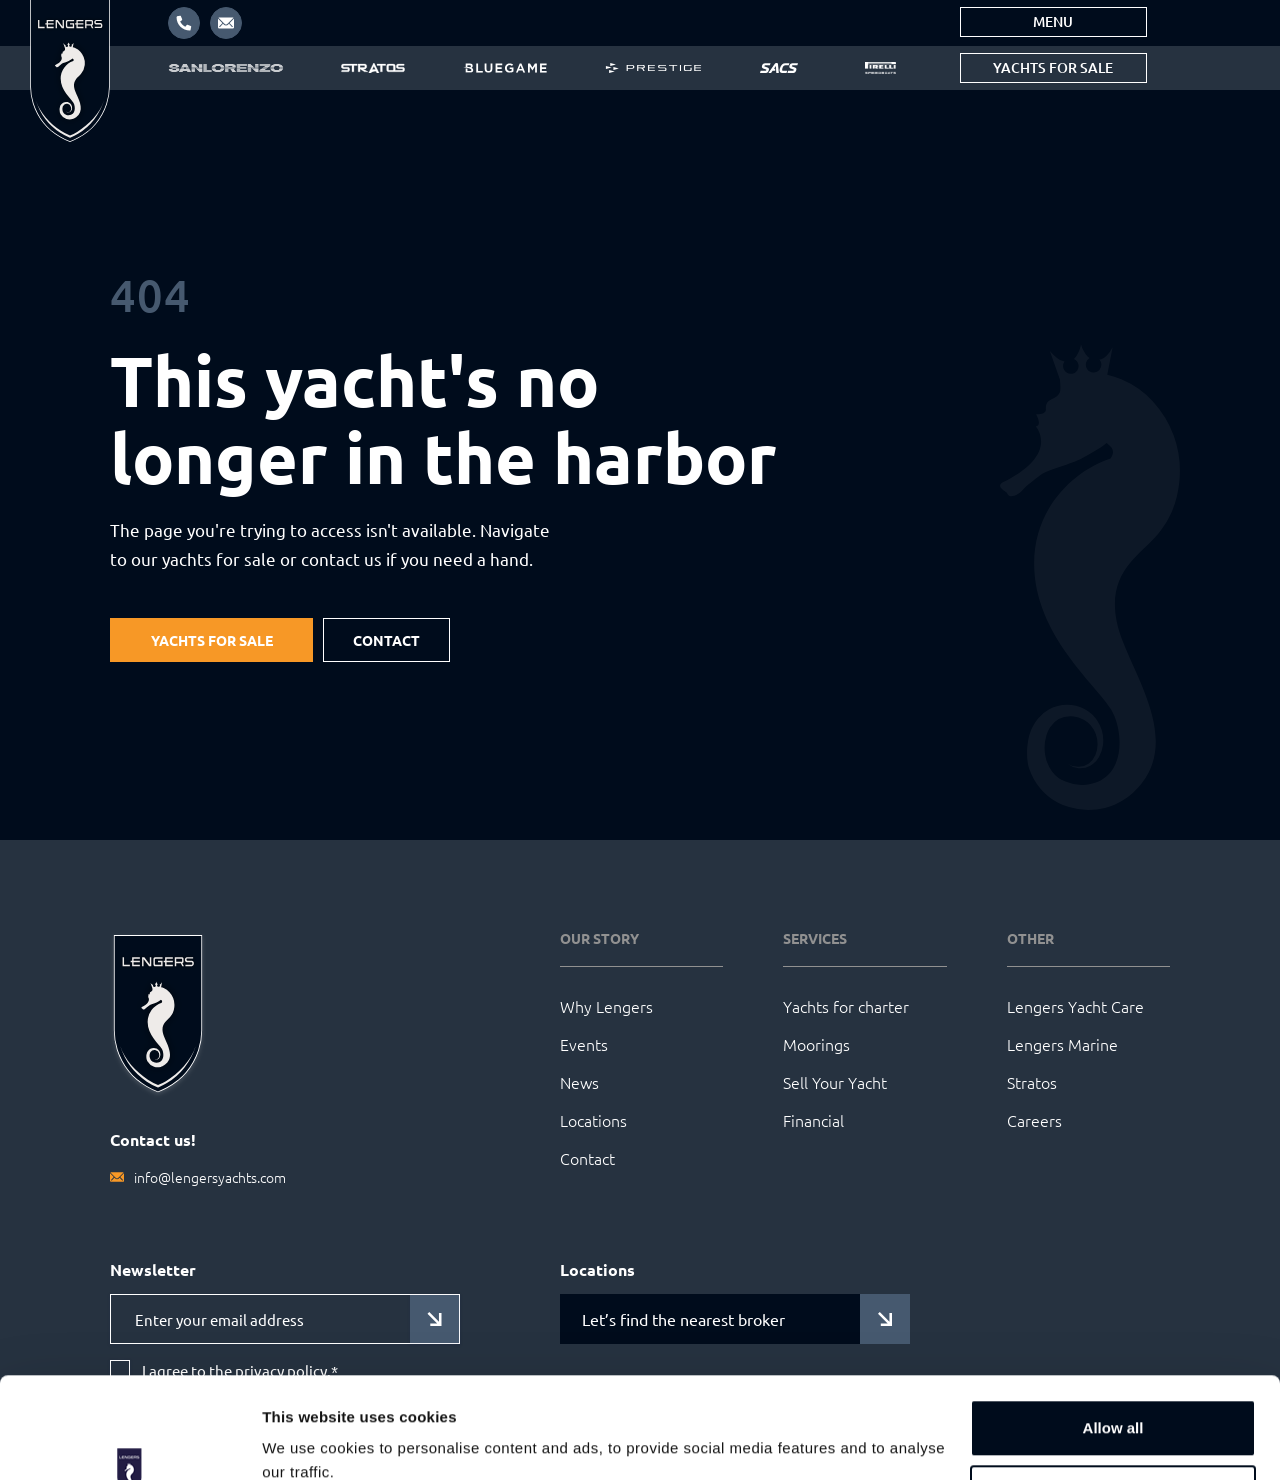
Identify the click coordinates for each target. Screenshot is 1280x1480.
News (579, 1082)
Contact (386, 640)
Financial (813, 1120)
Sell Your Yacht (835, 1082)
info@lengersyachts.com (210, 1177)
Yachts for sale (1053, 67)
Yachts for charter (846, 1006)
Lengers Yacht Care (1075, 1006)
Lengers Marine (1062, 1044)
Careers (1034, 1120)
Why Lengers (606, 1006)
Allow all (1113, 1341)
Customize (1114, 1406)
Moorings (816, 1044)
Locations (593, 1120)
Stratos (1032, 1082)
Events (584, 1044)
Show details (308, 1440)
